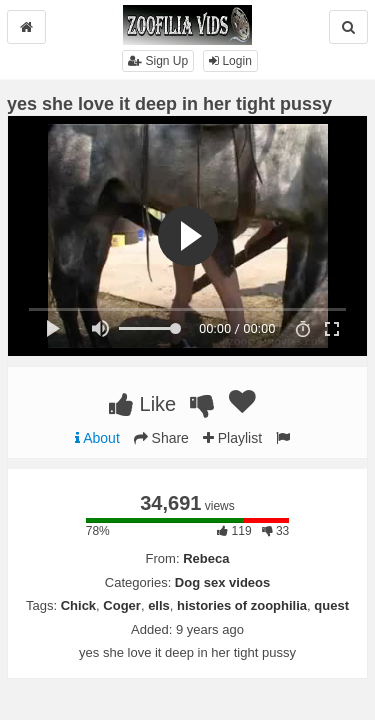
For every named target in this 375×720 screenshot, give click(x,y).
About (97, 438)
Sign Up (158, 61)
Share (161, 438)
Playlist (232, 438)
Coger (122, 605)
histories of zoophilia (242, 605)
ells (159, 605)
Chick (78, 605)
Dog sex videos (222, 582)
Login (230, 61)
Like (142, 404)
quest (331, 605)
